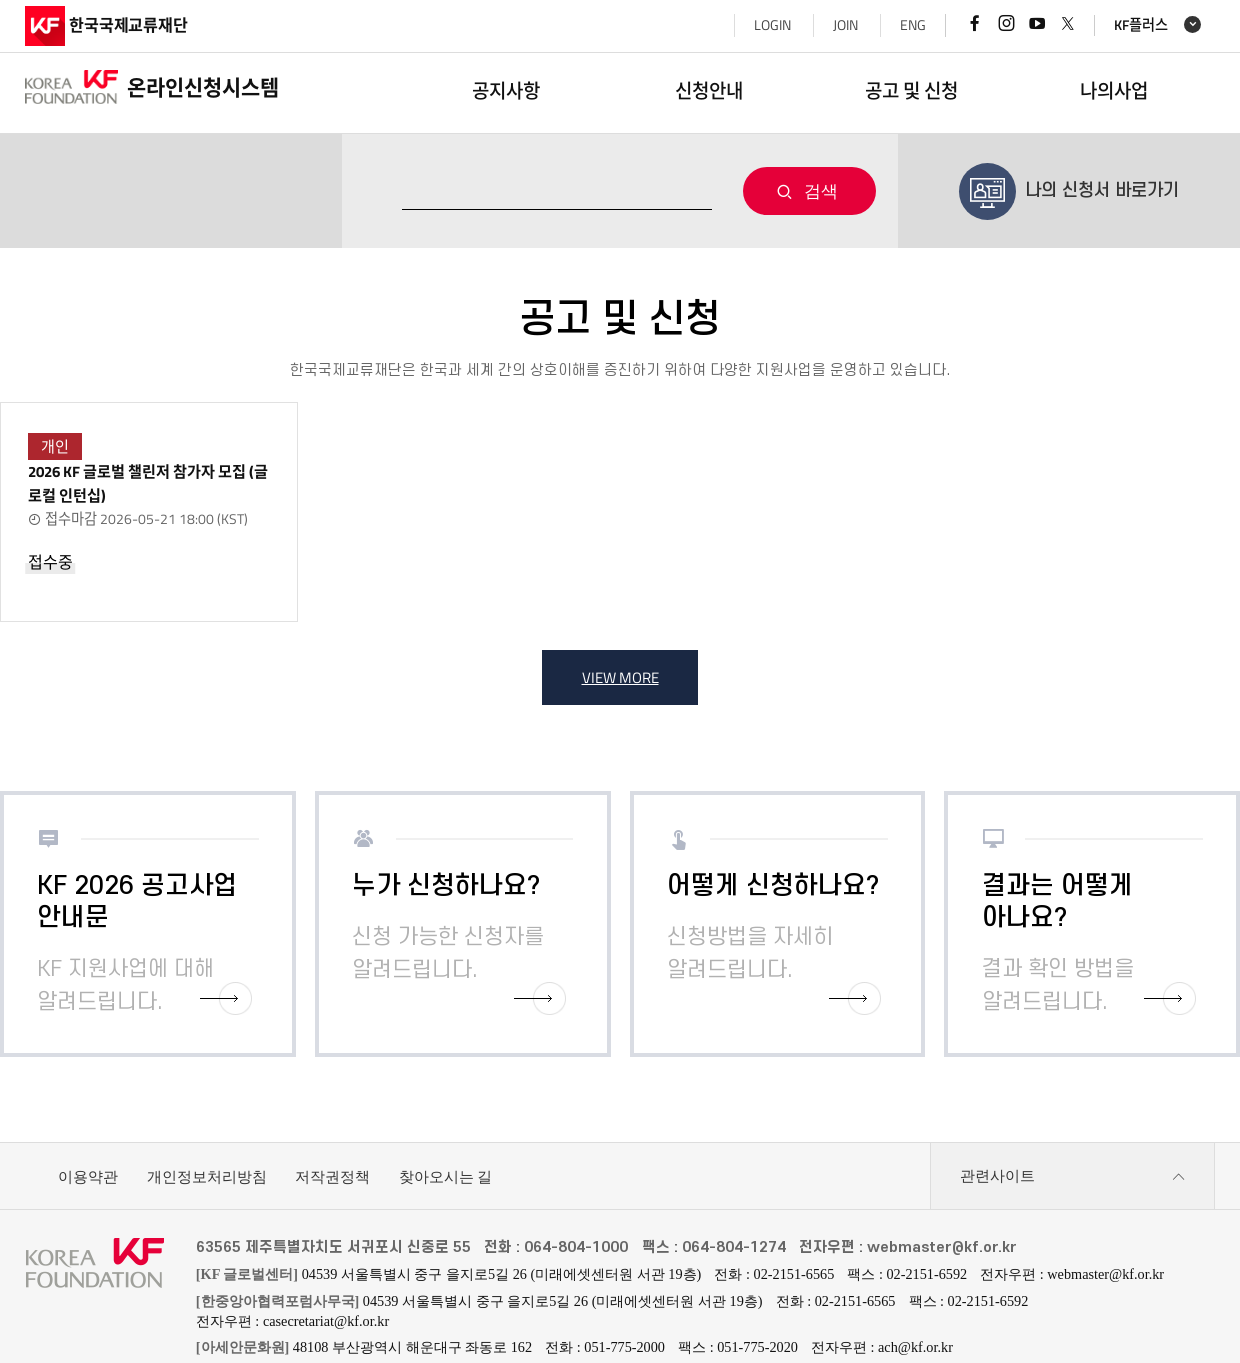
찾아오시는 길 (446, 1176)
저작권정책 (332, 1176)
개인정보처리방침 (207, 1176)
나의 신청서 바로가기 (1069, 184)
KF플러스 (1141, 25)
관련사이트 (1073, 1177)
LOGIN (772, 25)
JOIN (845, 25)
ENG (913, 25)
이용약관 (88, 1176)
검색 (821, 191)
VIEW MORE (620, 677)
